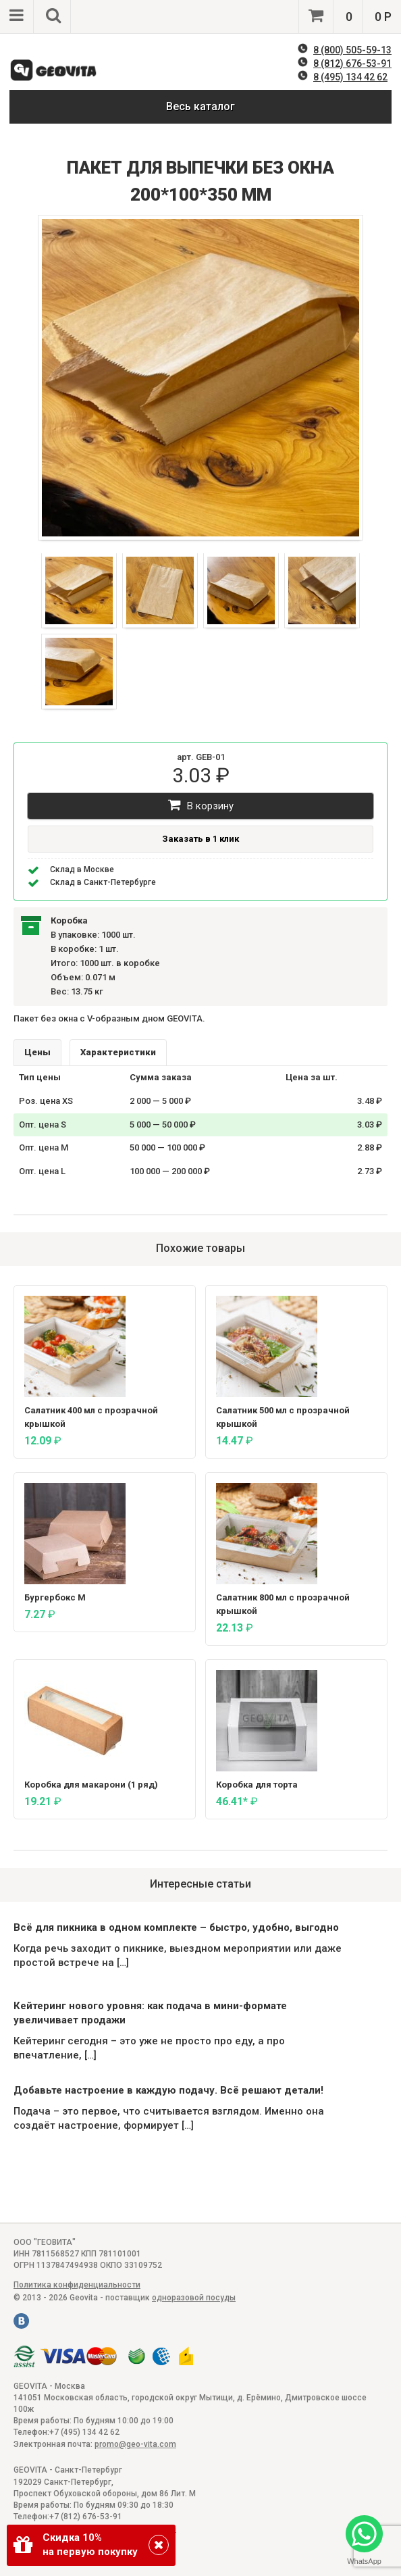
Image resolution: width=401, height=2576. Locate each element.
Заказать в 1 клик (200, 839)
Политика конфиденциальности (77, 2285)
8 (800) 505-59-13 (352, 50)
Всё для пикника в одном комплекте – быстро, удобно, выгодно (176, 1927)
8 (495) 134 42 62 (350, 77)
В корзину (201, 805)
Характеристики (118, 1052)
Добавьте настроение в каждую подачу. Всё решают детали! (168, 2090)
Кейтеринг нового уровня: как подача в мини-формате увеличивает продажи (150, 2013)
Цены (37, 1052)
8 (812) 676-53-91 (352, 63)
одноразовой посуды (194, 2297)
